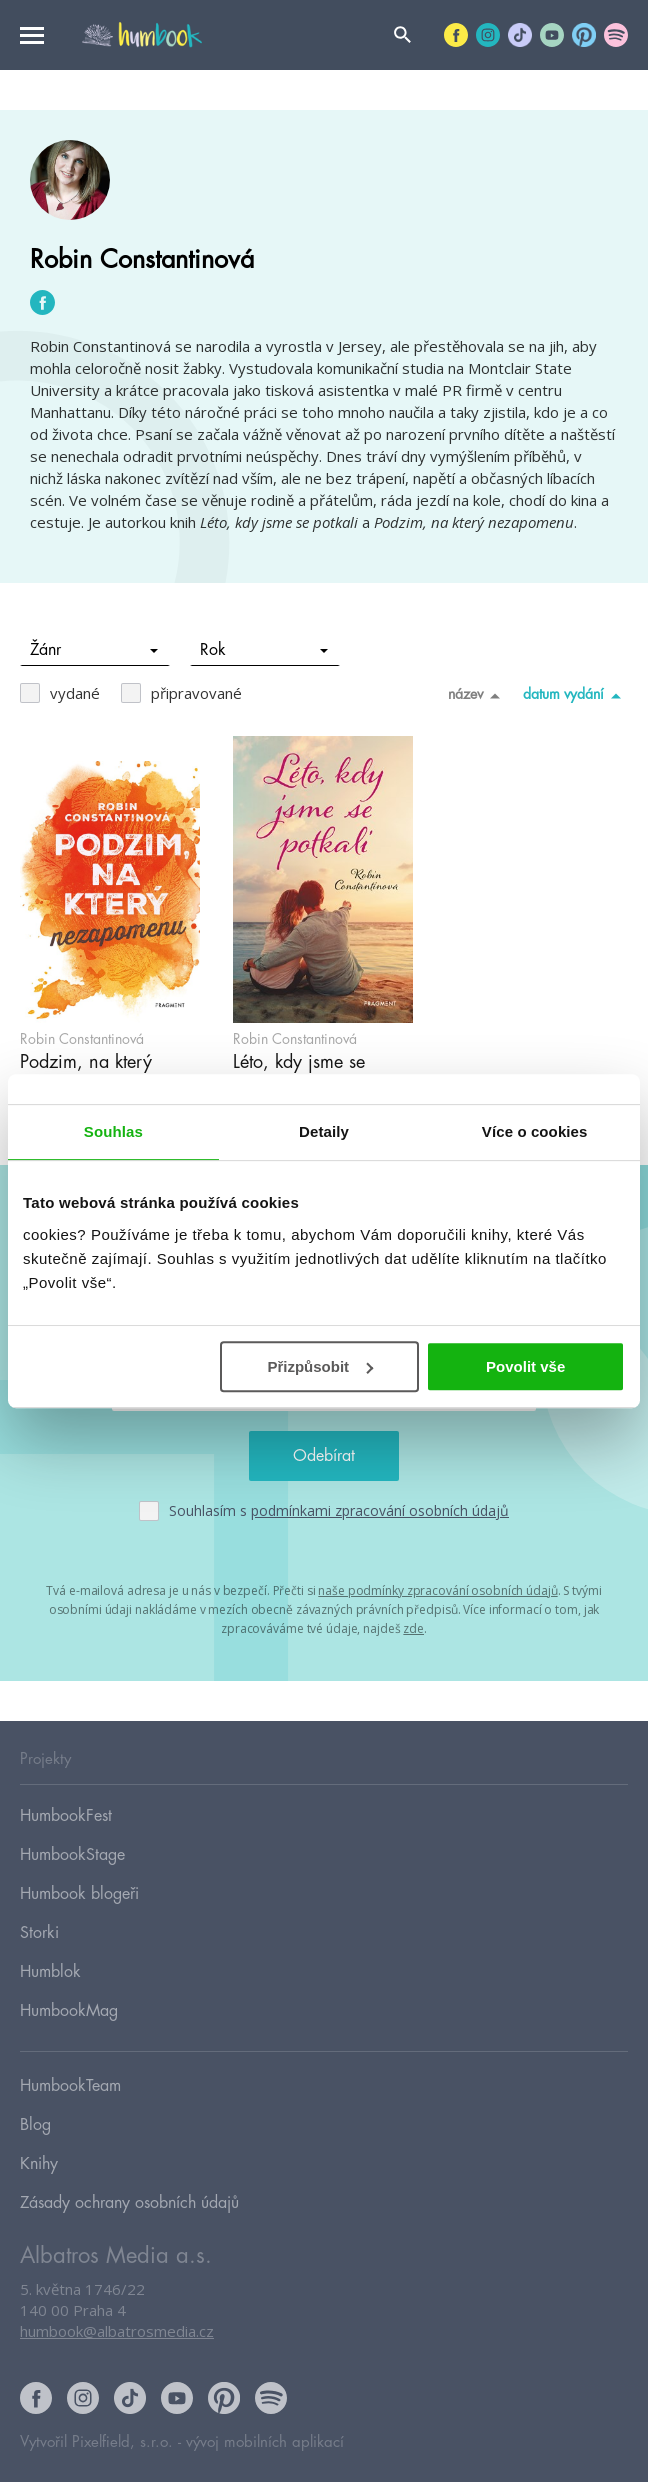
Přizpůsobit (320, 1366)
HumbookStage (72, 1855)
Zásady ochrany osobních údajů (129, 2203)
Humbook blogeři (79, 1894)
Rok (264, 650)
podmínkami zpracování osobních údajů (380, 1510)
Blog (35, 2125)
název (477, 695)
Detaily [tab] (324, 1131)
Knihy (39, 2164)
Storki (39, 1933)
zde (413, 1628)
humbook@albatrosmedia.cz (117, 2331)
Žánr (94, 650)
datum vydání (575, 695)
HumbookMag (69, 2011)
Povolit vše (525, 1366)
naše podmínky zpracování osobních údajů (437, 1590)
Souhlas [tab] (113, 1131)
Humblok (50, 1972)
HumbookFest (66, 1816)
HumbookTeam (70, 2086)
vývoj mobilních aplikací (265, 2442)
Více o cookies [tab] (535, 1131)
